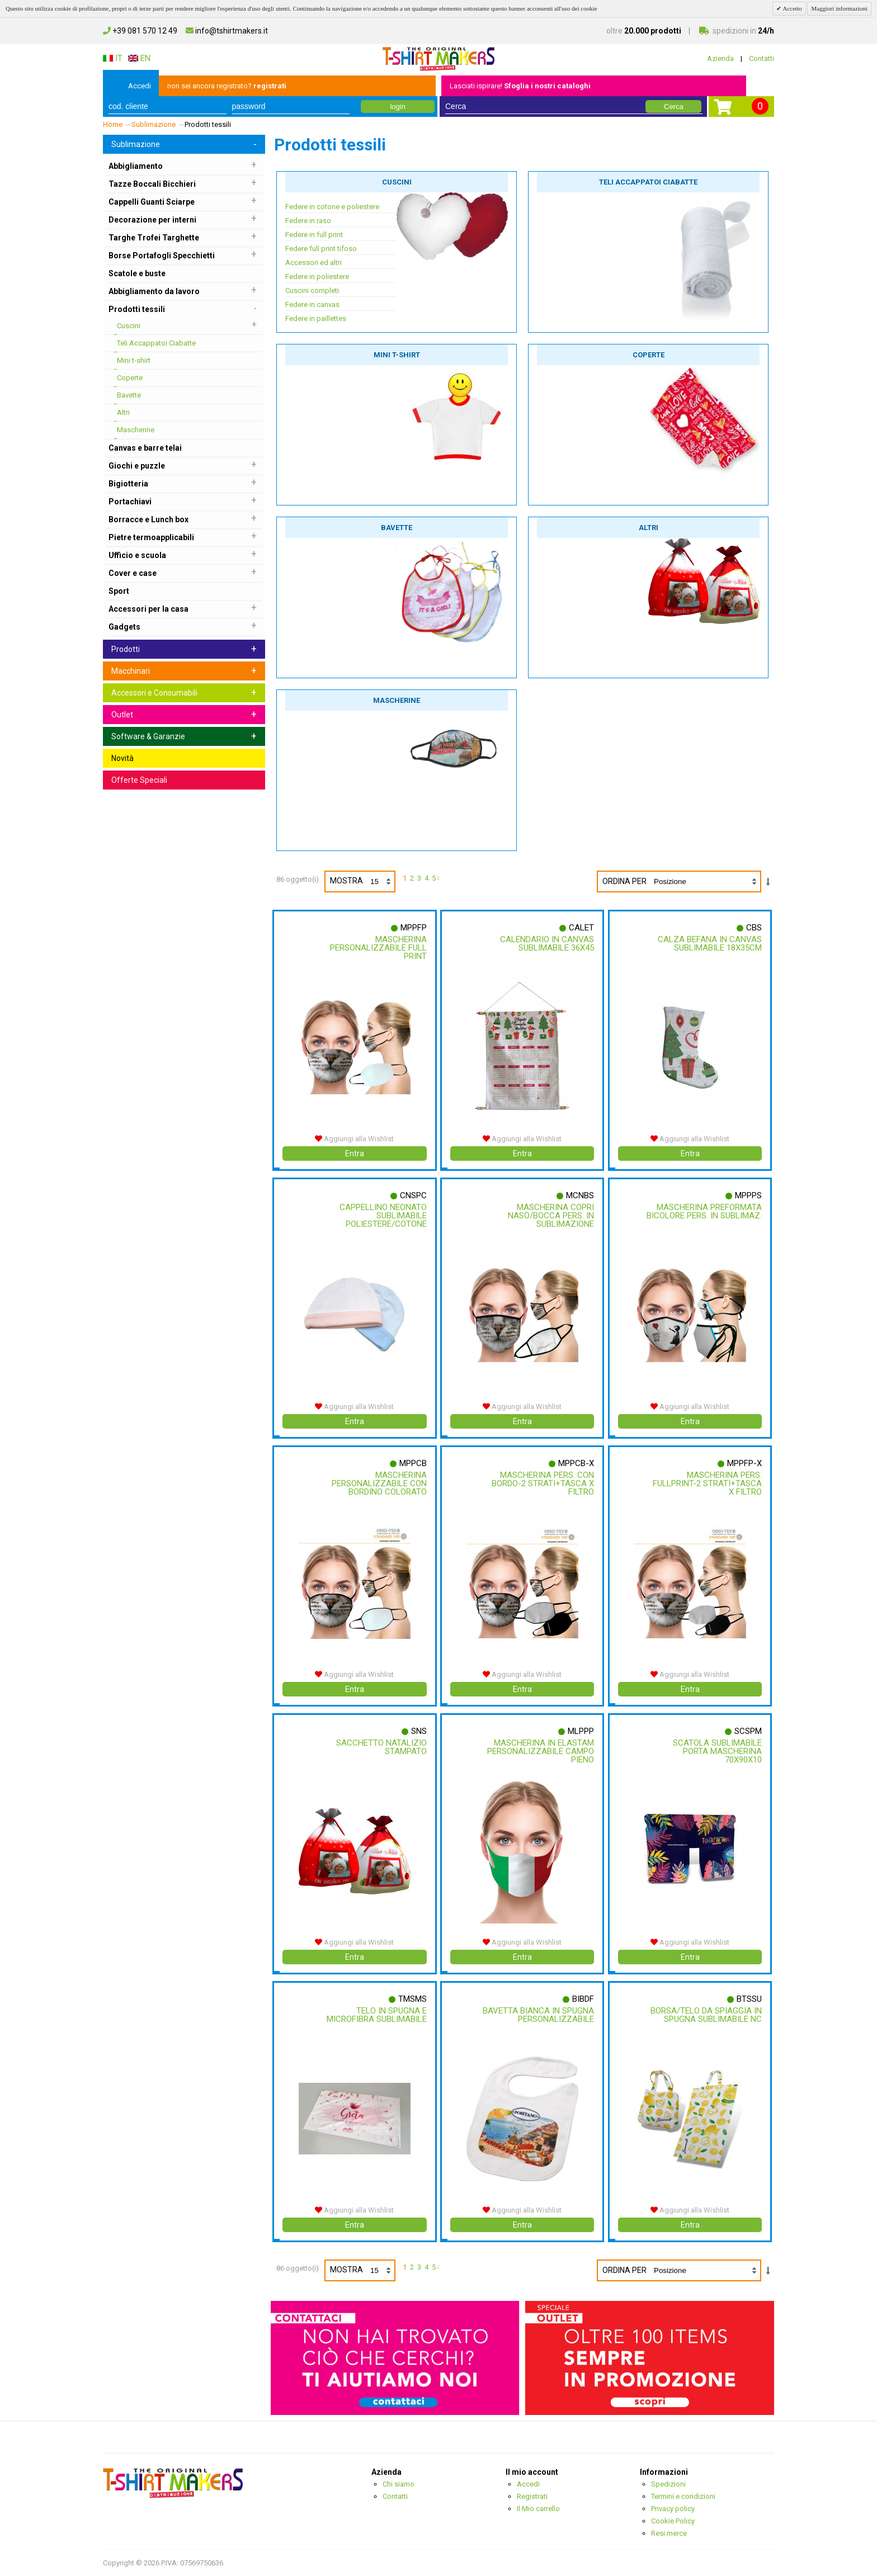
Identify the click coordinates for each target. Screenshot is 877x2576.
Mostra (362, 881)
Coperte (648, 355)
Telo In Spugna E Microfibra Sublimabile (375, 2015)
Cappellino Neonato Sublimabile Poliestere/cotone (381, 1215)
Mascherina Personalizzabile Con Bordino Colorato (377, 1483)
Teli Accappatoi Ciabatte (648, 182)
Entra (354, 1153)
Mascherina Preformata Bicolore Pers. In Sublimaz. (708, 1215)
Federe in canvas (312, 304)
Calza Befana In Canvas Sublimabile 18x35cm (709, 943)
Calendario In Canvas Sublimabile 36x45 (546, 943)
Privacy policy (673, 2508)
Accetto (791, 8)
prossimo (440, 879)
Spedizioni (668, 2484)
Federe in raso (308, 220)
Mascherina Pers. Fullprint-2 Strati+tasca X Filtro (706, 1483)
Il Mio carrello (538, 2508)
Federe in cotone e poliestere (332, 206)
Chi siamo (398, 2484)
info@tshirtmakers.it (227, 30)
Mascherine (396, 700)
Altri (648, 527)
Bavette (396, 527)
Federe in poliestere (317, 276)
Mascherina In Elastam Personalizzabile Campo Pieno (539, 1751)
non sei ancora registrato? (226, 86)
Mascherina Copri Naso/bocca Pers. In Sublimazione (550, 1215)
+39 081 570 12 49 (140, 30)
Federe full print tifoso (321, 248)
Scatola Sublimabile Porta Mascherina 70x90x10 (716, 1751)
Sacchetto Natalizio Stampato (379, 1747)
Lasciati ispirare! (520, 86)
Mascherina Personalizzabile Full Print (376, 947)
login (397, 106)
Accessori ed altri (313, 262)
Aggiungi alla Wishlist (354, 1139)
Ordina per (624, 881)
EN (139, 58)
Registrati (532, 2496)
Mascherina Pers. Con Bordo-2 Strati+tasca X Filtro (542, 1483)
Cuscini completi (312, 290)
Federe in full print (314, 234)
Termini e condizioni (683, 2496)
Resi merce (669, 2533)
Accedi (139, 86)
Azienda (720, 58)
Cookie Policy (673, 2521)
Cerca (673, 106)
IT (112, 58)
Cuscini (397, 182)
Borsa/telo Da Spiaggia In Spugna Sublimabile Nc (705, 2015)
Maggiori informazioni (839, 8)
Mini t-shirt (397, 355)
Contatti (761, 58)
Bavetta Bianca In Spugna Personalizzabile (537, 2015)
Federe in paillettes (315, 318)
